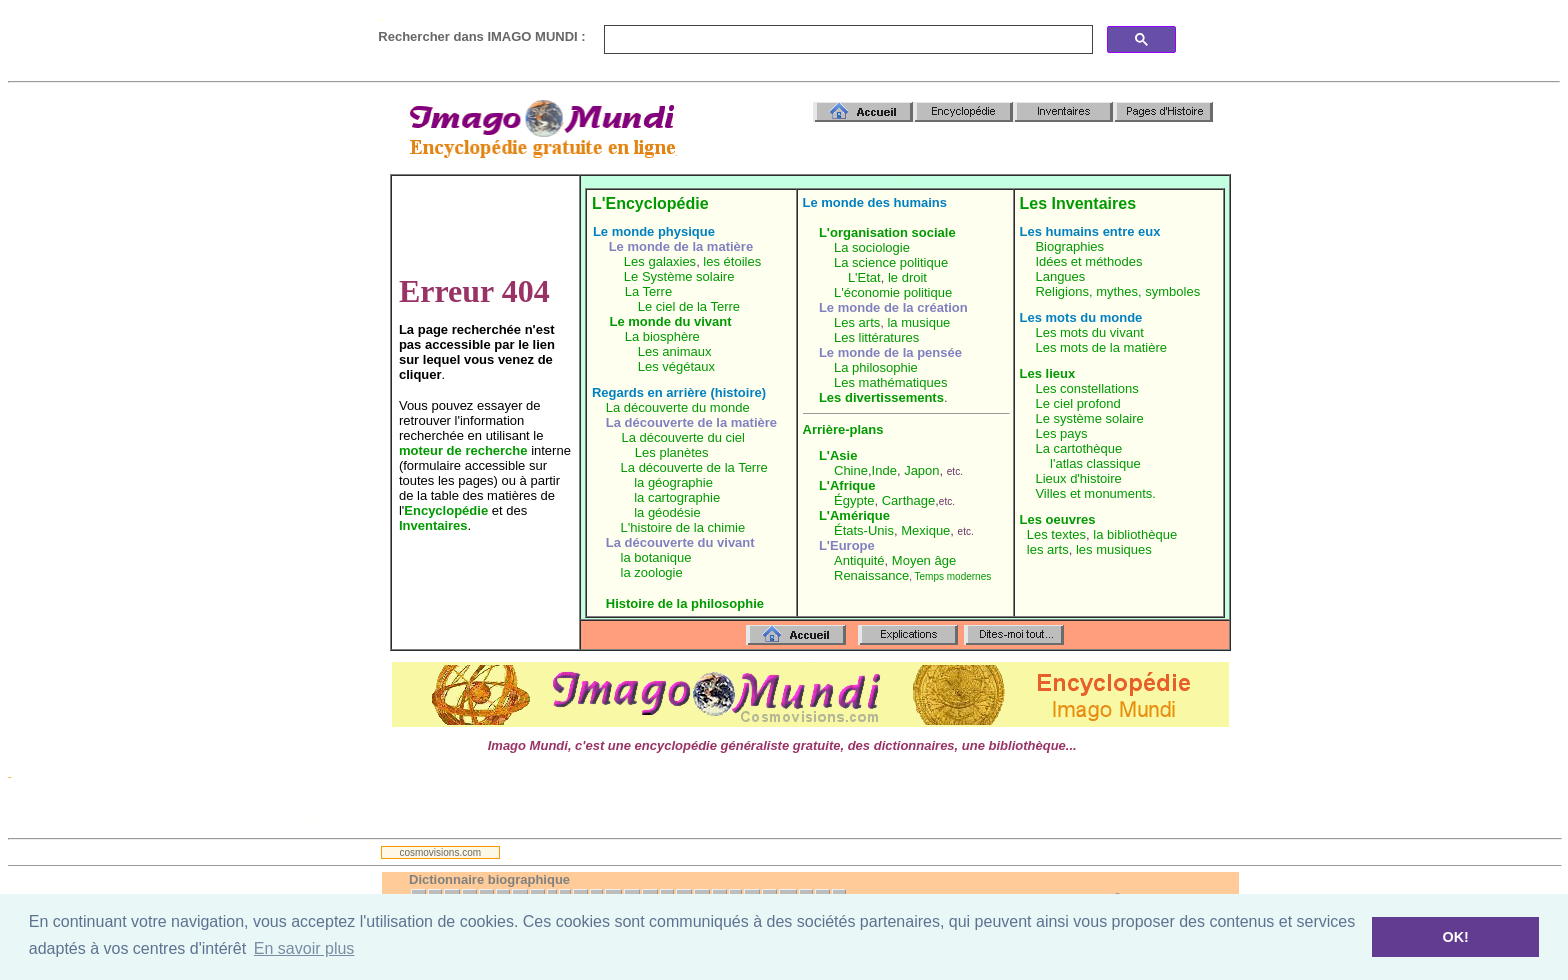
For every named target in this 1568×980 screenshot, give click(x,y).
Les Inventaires (1078, 203)
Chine (851, 470)
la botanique (656, 557)
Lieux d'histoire (1078, 478)
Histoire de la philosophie (685, 603)
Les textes (1056, 534)
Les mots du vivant (1089, 332)
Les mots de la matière (1101, 347)
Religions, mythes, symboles (1117, 291)
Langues (1060, 276)
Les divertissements (881, 397)
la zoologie (652, 572)
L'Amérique (854, 515)
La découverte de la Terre (694, 467)
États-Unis (864, 530)
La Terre (648, 291)
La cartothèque (1078, 448)
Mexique (925, 530)
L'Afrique (847, 485)
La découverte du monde (678, 407)
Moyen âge (924, 560)
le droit (907, 277)
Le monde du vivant (671, 321)
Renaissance (871, 575)
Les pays (1061, 433)
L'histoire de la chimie (683, 527)
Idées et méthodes (1088, 261)
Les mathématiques (890, 382)
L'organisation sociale (887, 232)
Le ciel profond (1077, 403)
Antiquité (859, 560)
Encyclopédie (446, 510)
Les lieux (1048, 373)
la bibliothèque (1135, 534)
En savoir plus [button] (304, 948)
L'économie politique (893, 292)
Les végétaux (676, 366)
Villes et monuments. (1095, 493)
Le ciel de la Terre (689, 306)
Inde (884, 470)
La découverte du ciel (683, 437)
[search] (846, 40)
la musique (918, 322)
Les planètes (672, 452)
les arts (1048, 549)
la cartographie (677, 497)
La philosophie (876, 367)
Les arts (857, 322)
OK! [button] (1455, 937)
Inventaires (433, 525)
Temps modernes (953, 576)
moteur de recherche (463, 450)
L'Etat (864, 277)
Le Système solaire (679, 276)
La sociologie (872, 247)
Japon (921, 470)
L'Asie (838, 455)
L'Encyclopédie (650, 203)
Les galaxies (660, 261)
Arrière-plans (843, 429)
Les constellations (1086, 388)
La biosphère (662, 336)
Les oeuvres (1058, 519)
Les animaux (675, 351)
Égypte (854, 500)
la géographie (673, 482)
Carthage (908, 500)
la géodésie (667, 512)
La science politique (891, 262)
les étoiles (732, 261)
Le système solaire (1089, 418)
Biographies (1069, 246)
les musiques (1114, 549)
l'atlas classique (1095, 463)
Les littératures (876, 337)
